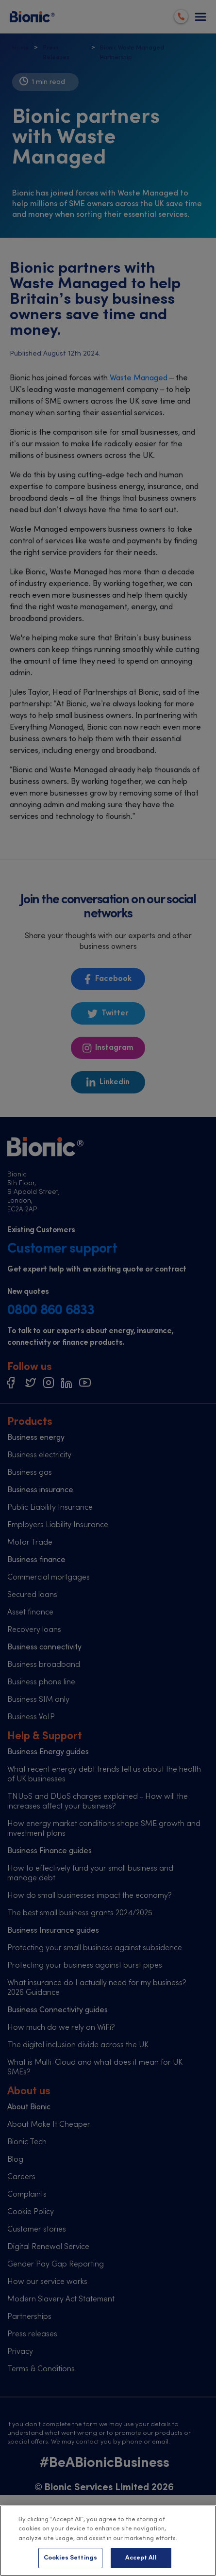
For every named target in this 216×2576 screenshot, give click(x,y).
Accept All (140, 2558)
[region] (108, 2540)
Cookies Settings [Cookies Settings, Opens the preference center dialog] (70, 2558)
